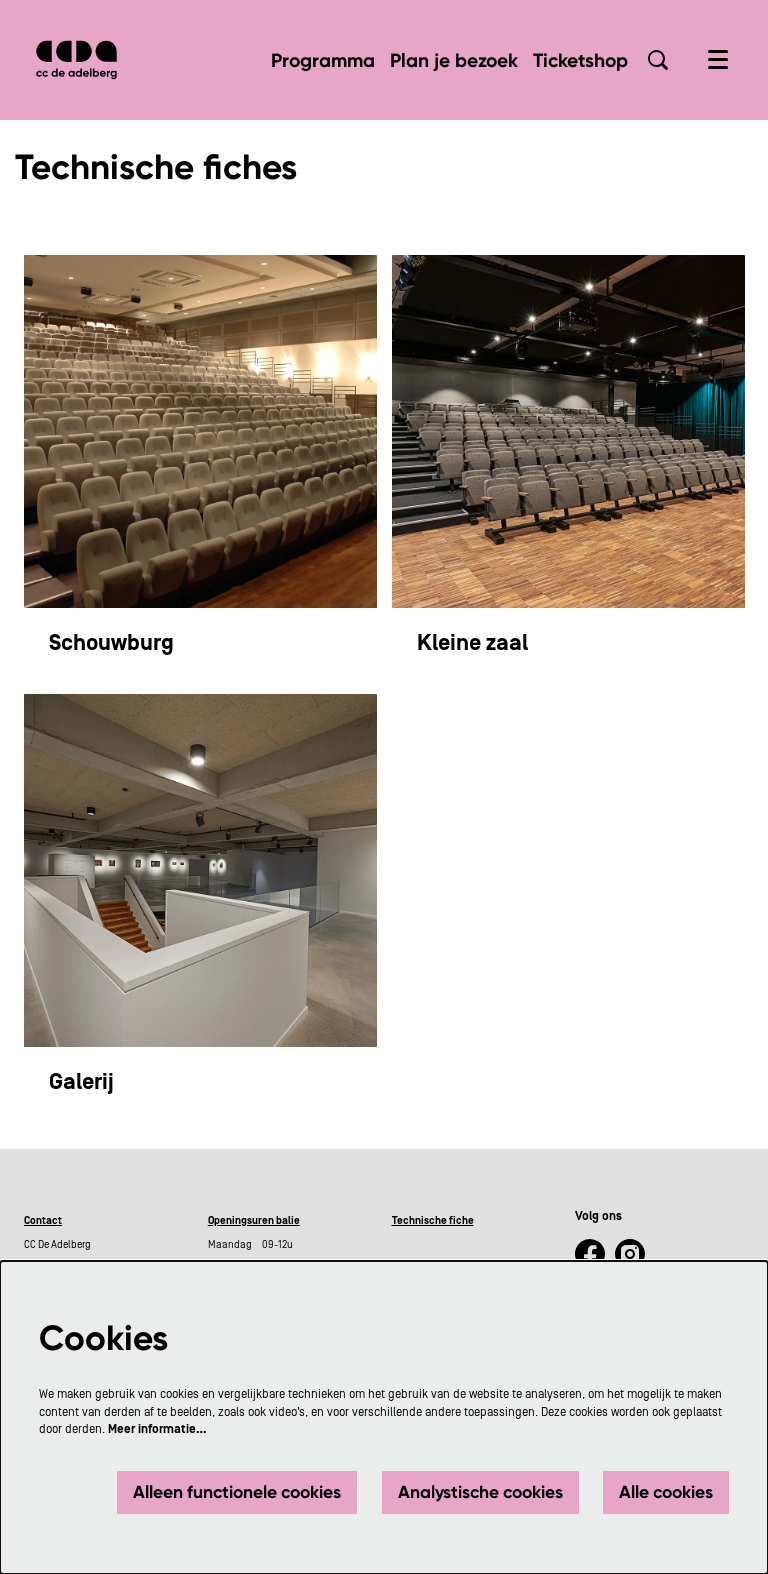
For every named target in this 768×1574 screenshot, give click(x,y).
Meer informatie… (157, 1429)
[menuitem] (323, 60)
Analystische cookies (480, 1492)
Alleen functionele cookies (237, 1492)
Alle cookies (666, 1492)
